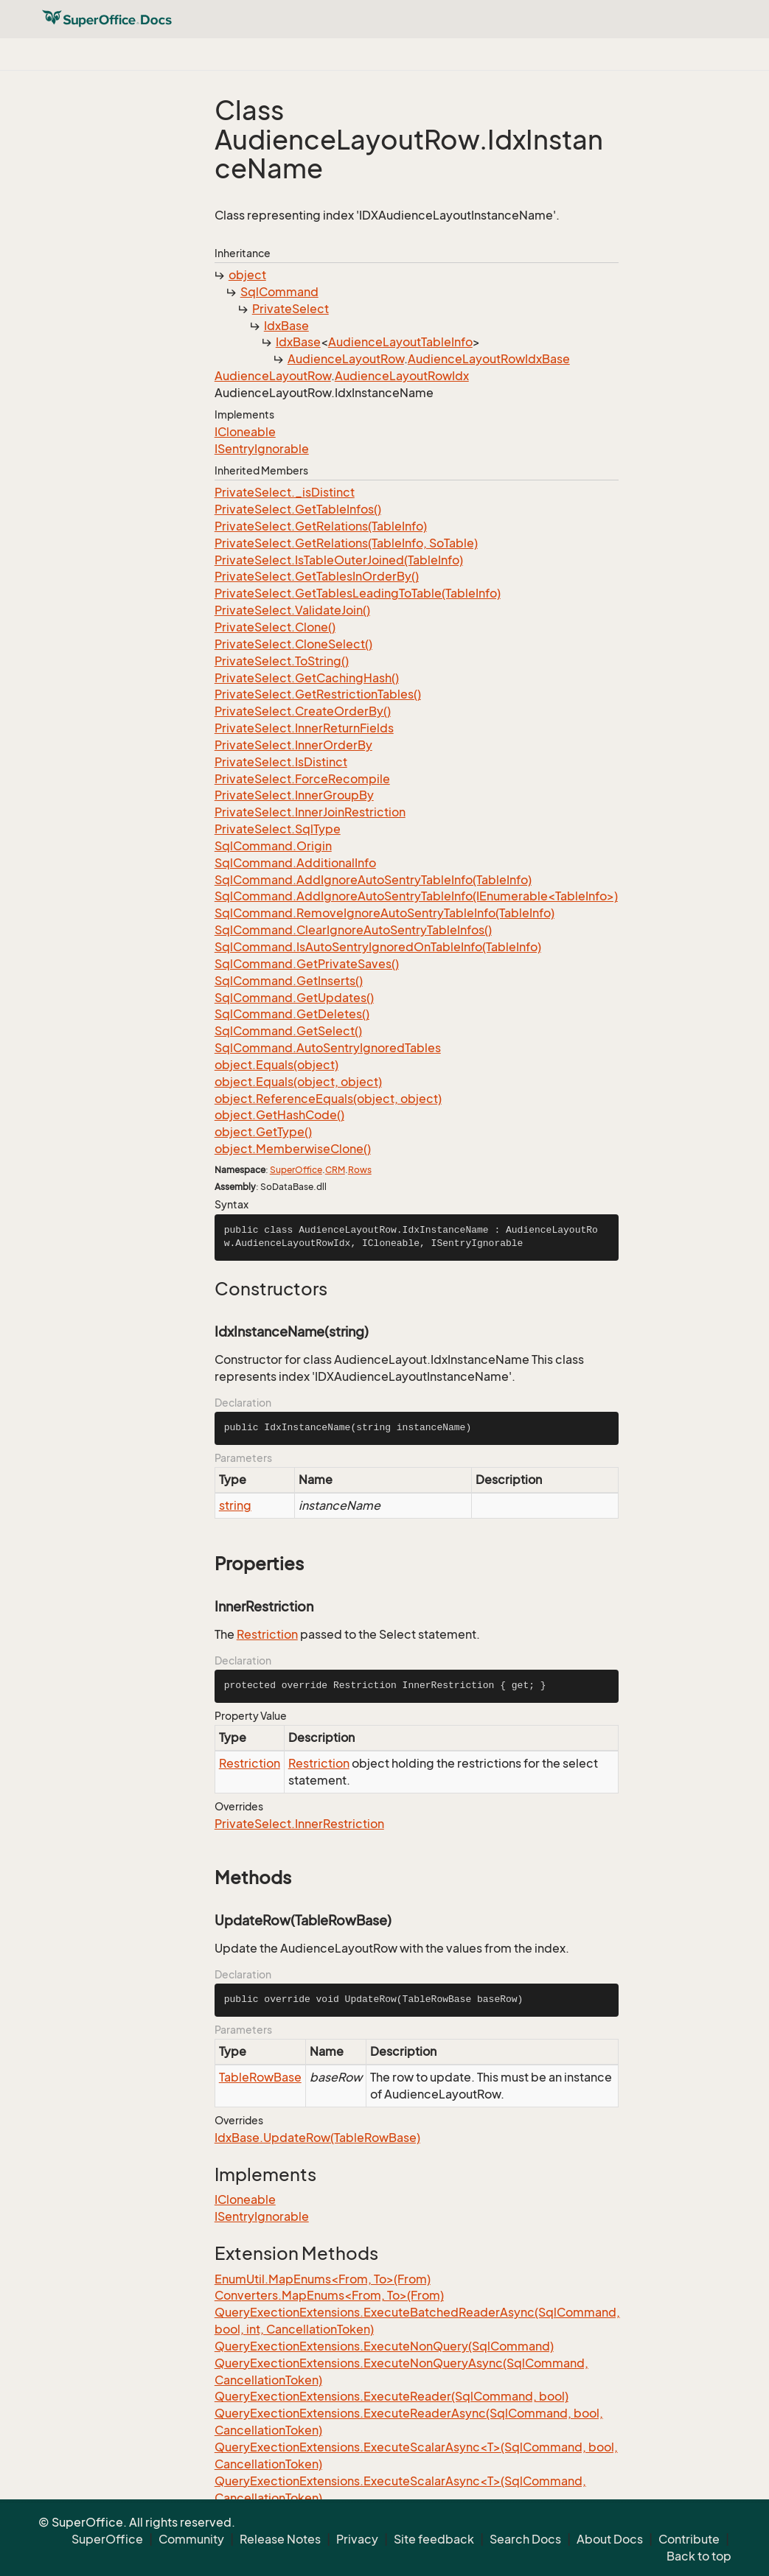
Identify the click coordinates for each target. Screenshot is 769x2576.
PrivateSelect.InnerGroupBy (294, 795)
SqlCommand (279, 291)
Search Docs (525, 2539)
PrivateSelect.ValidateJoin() (292, 610)
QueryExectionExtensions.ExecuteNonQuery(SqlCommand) (384, 2346)
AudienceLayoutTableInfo (400, 342)
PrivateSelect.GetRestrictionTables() (318, 694)
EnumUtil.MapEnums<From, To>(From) (323, 2279)
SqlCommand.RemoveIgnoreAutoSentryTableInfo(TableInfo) (384, 913)
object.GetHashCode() (279, 1114)
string (235, 1505)
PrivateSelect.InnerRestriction (299, 1823)
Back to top (699, 2556)
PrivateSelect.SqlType (278, 829)
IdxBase (286, 325)
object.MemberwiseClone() (293, 1148)
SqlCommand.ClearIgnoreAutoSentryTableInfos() (353, 930)
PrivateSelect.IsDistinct (281, 762)
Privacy (357, 2539)
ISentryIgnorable (262, 448)
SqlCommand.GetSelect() (288, 1030)
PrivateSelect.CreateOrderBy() (303, 711)
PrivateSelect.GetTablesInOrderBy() (317, 576)
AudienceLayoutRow (346, 358)
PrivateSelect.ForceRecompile (302, 778)
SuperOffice (296, 1169)
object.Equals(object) (276, 1064)
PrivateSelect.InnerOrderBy (293, 745)
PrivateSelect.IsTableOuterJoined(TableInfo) (339, 560)
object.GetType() (263, 1131)
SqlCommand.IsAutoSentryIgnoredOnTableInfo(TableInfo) (378, 946)
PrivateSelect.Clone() (275, 627)
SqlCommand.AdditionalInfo (295, 862)
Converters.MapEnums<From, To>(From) (329, 2295)
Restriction (267, 1634)
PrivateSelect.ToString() (282, 661)
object (247, 274)
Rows (360, 1169)
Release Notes (280, 2539)
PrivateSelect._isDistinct (285, 492)
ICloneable (245, 431)
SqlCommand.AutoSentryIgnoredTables (328, 1047)
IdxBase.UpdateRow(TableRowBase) (317, 2137)
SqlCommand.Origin (273, 846)
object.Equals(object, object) (298, 1081)
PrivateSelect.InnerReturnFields (304, 728)
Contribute (689, 2539)
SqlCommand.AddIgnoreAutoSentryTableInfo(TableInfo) (373, 879)
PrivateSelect (290, 308)
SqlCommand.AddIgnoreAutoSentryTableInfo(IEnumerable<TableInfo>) (416, 896)
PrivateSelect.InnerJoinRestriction (310, 812)
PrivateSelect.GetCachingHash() (307, 678)
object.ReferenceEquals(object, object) (328, 1098)
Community (191, 2539)
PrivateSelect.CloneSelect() (293, 644)
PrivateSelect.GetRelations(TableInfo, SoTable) (346, 543)
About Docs (610, 2539)
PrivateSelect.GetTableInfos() (298, 509)
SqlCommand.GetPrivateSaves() (307, 963)
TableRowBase (260, 2077)
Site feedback (434, 2539)
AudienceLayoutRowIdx (402, 375)
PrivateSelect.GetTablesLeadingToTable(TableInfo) (358, 593)
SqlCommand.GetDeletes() (292, 1014)
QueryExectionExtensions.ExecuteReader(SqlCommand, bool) (391, 2396)
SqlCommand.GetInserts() (289, 980)
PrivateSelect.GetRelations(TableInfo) (321, 526)
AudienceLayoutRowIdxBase (489, 358)
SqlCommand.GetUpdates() (294, 997)
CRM (335, 1169)
